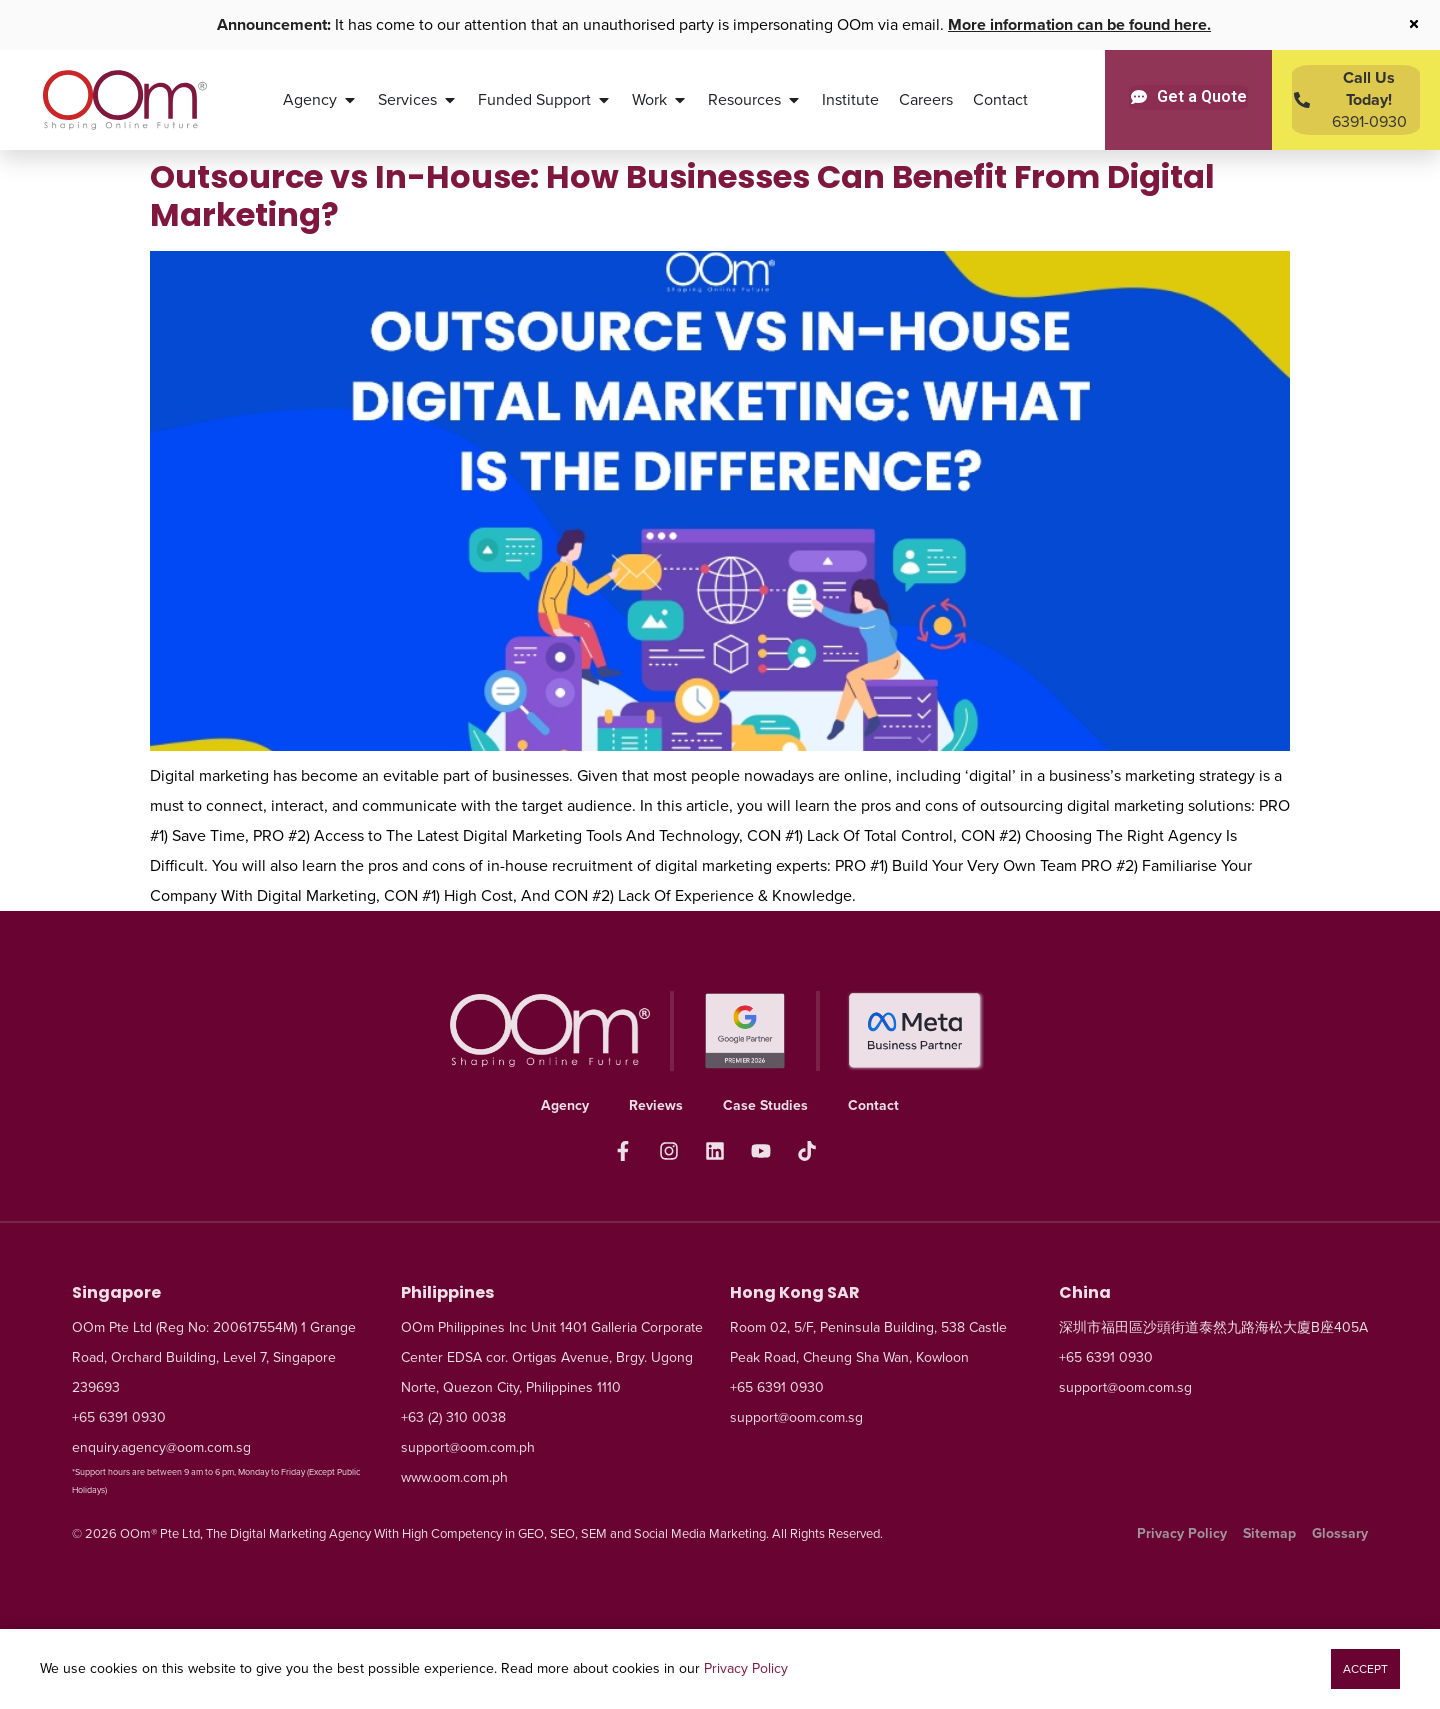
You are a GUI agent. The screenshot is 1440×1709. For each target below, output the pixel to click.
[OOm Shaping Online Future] (124, 100)
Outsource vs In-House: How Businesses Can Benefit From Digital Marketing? (682, 195)
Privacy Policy (746, 1668)
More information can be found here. (1079, 24)
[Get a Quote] (1189, 97)
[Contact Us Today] (1356, 100)
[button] (1365, 1669)
